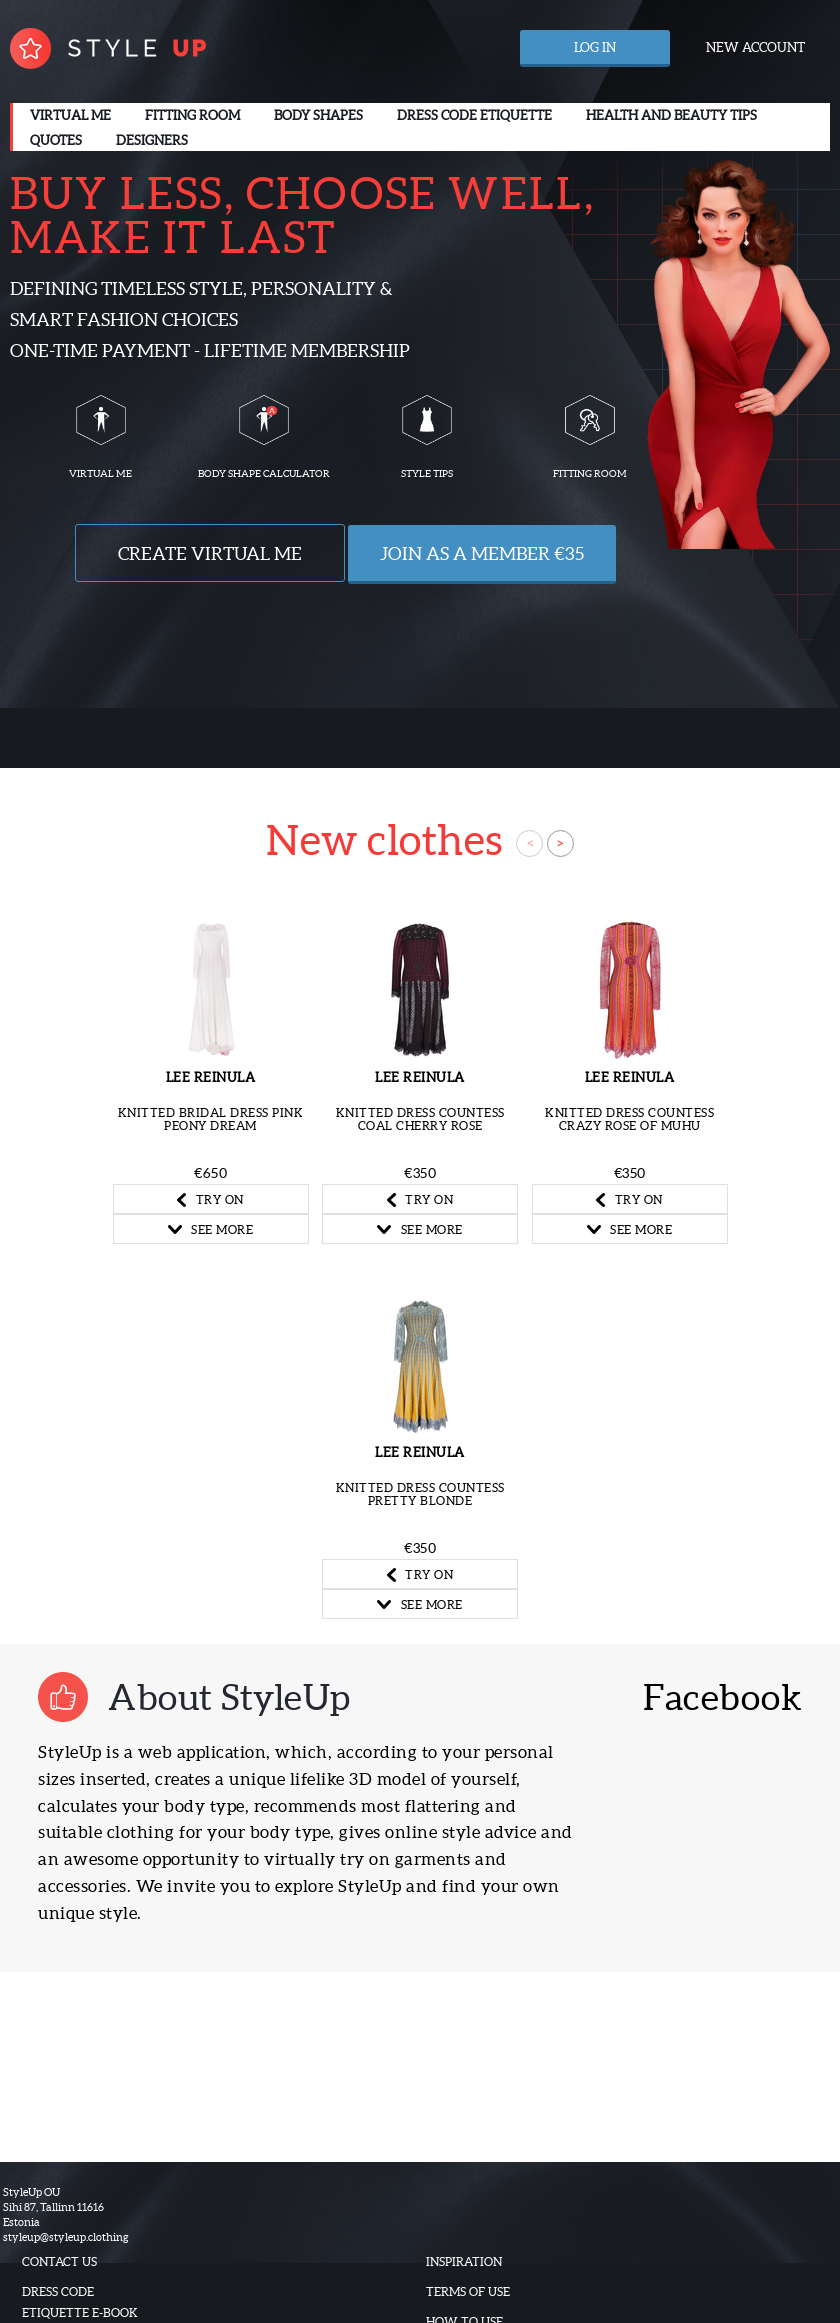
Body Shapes (318, 115)
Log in (595, 47)
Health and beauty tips (671, 115)
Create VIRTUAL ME (210, 553)
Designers (152, 140)
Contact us (59, 2261)
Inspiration (464, 2261)
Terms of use (468, 2291)
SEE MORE (211, 1229)
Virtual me (70, 115)
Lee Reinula (211, 1077)
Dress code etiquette (474, 115)
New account (755, 47)
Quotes (56, 140)
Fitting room (192, 115)
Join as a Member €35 (482, 553)
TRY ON (210, 1200)
